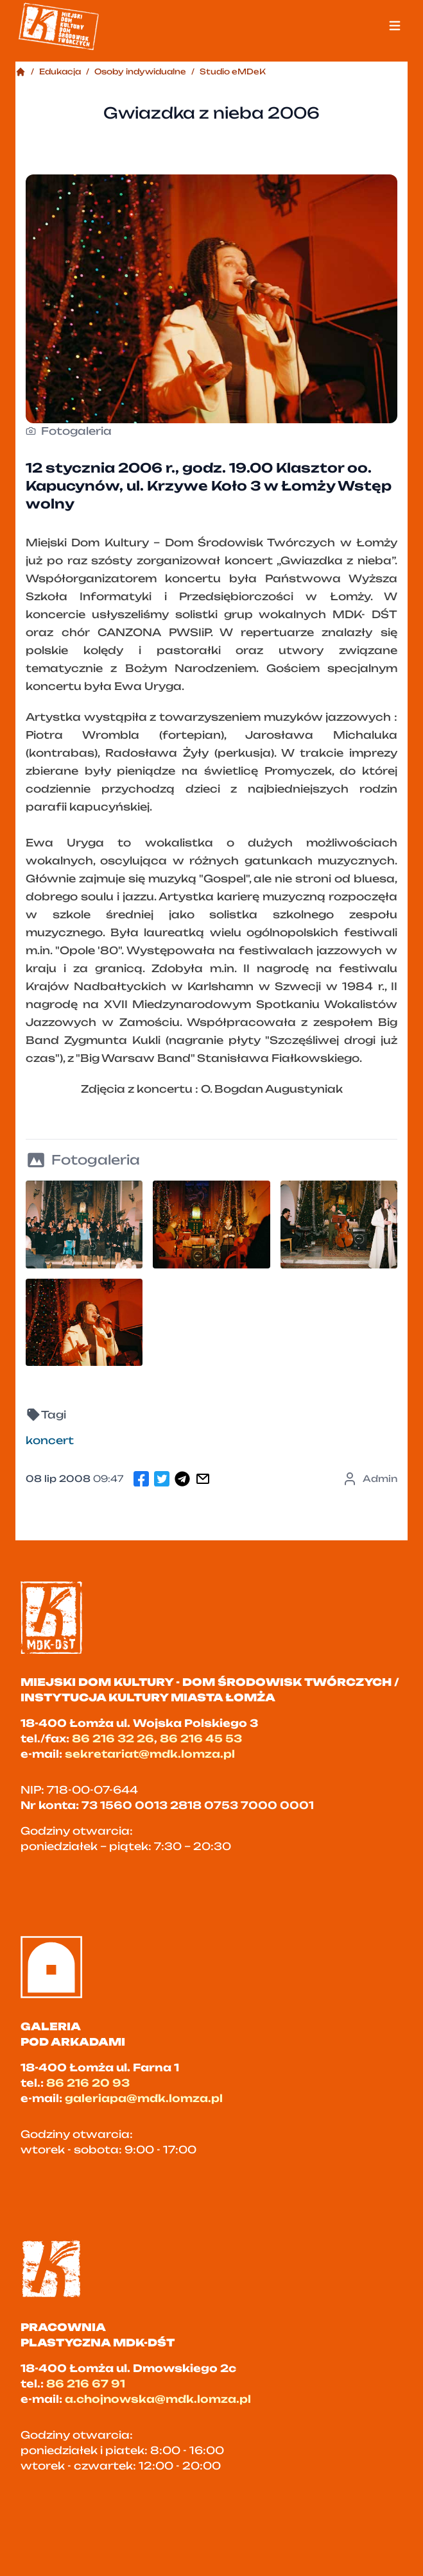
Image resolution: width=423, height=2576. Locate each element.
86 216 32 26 (113, 1738)
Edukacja (60, 71)
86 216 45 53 (201, 1738)
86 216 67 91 (85, 2383)
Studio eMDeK (233, 71)
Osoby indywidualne (140, 71)
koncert (50, 1440)
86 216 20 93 (88, 2082)
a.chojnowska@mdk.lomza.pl (158, 2399)
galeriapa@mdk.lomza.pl (144, 2098)
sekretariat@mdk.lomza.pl (150, 1753)
